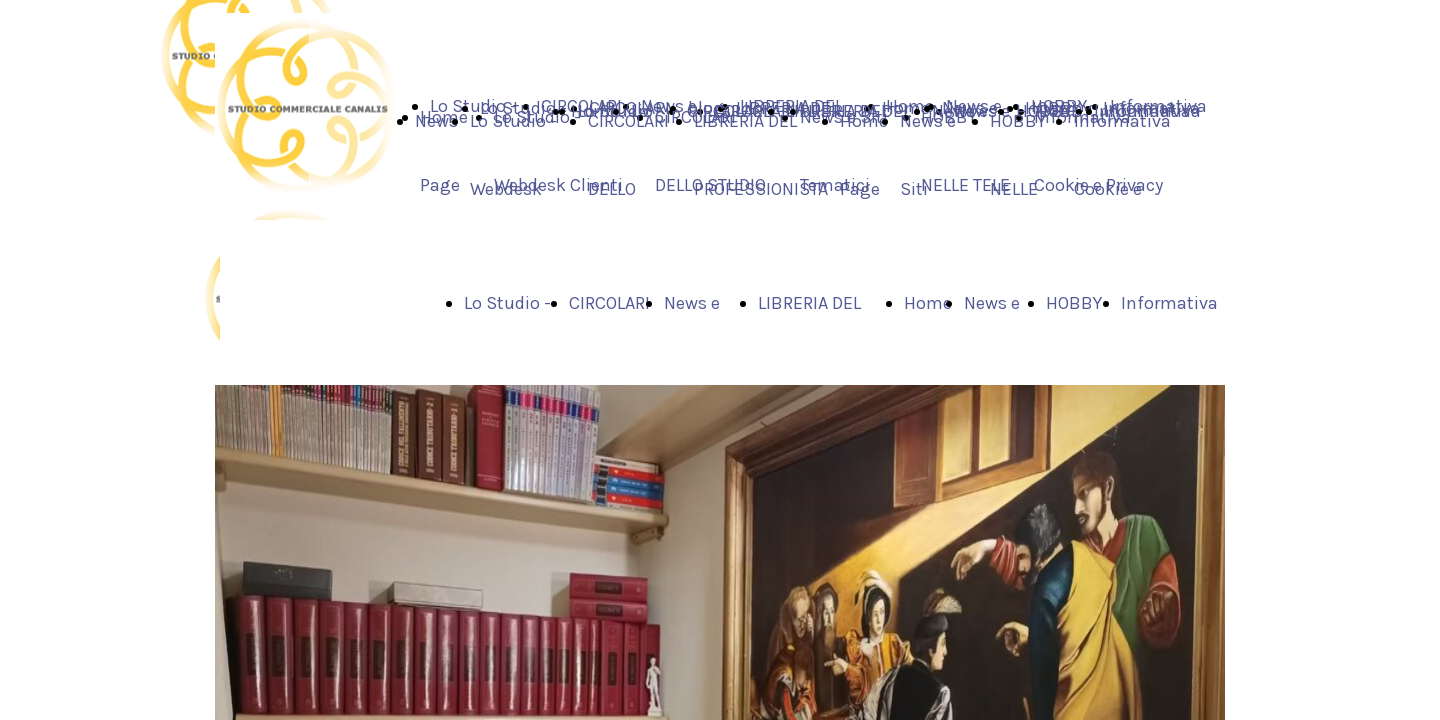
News (436, 121)
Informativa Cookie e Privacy (1122, 189)
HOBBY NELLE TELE (1018, 189)
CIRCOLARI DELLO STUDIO (628, 189)
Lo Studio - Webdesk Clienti (513, 189)
